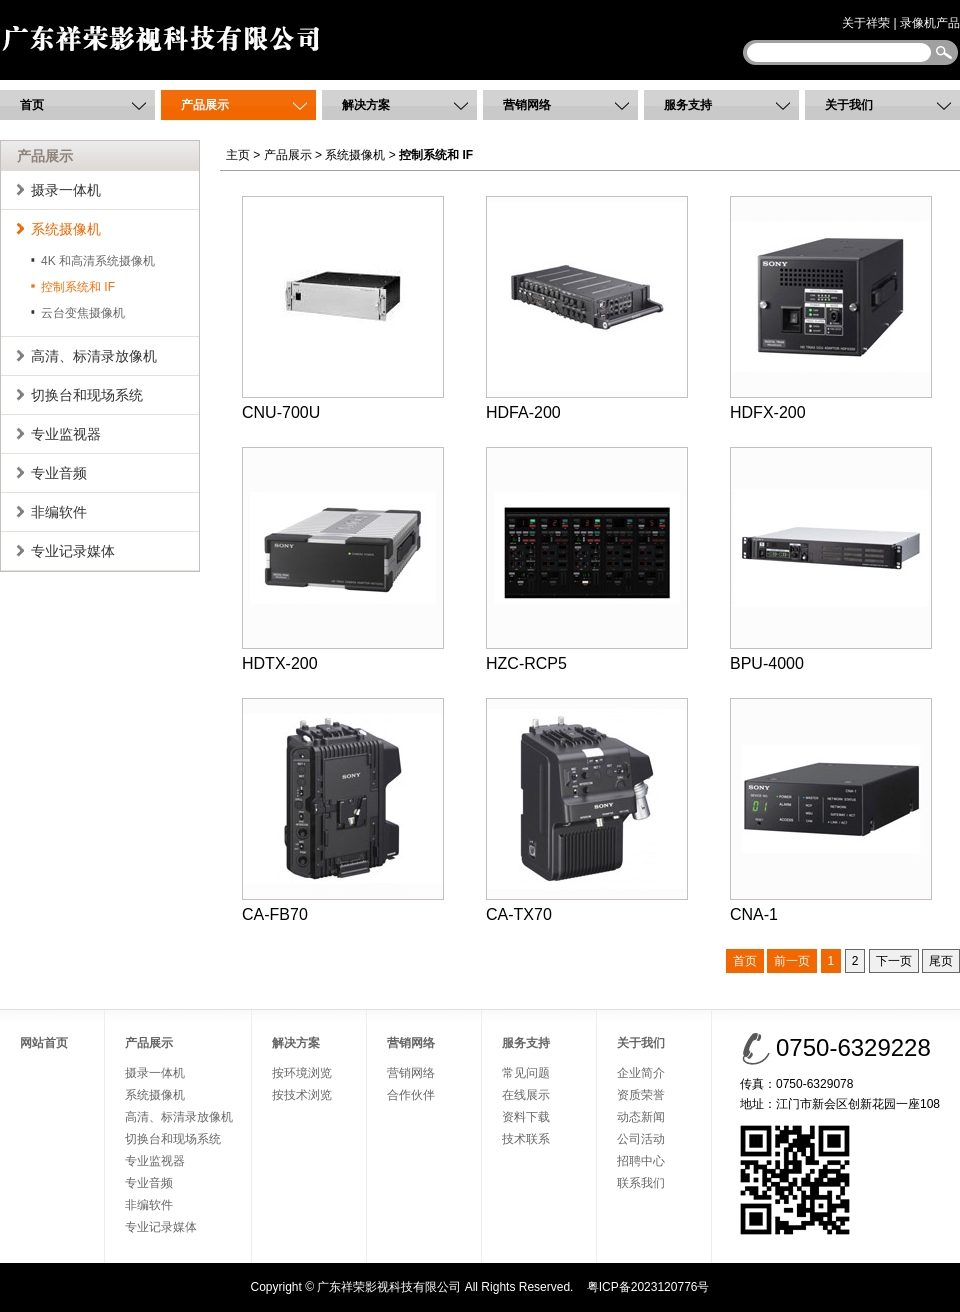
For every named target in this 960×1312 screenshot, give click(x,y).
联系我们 (641, 1183)
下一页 (894, 961)
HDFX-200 (831, 308)
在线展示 (526, 1095)
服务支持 (688, 105)
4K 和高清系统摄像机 (98, 261)
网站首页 (44, 1043)
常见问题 (526, 1073)
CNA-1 (831, 810)
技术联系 (526, 1139)
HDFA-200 (587, 308)
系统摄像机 (66, 229)
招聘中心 (641, 1161)
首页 (32, 105)
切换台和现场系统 (87, 395)
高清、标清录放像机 (94, 356)
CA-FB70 (343, 810)
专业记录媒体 (73, 551)
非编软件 (59, 512)
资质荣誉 (641, 1095)
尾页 (941, 961)
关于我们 (849, 105)
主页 (238, 155)
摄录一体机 (66, 190)
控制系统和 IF (78, 287)
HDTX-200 (343, 559)
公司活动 (641, 1139)
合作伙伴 (411, 1095)
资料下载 (526, 1117)
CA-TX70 (587, 810)
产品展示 (205, 105)
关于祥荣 (866, 23)
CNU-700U (343, 308)
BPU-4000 (831, 559)
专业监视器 (66, 434)
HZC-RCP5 (587, 559)
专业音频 (59, 473)
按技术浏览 (302, 1095)
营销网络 (527, 105)
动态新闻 (641, 1117)
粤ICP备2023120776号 (648, 1287)
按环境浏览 (302, 1073)
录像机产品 (930, 23)
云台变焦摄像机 (83, 313)
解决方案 (366, 105)
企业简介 (641, 1073)
